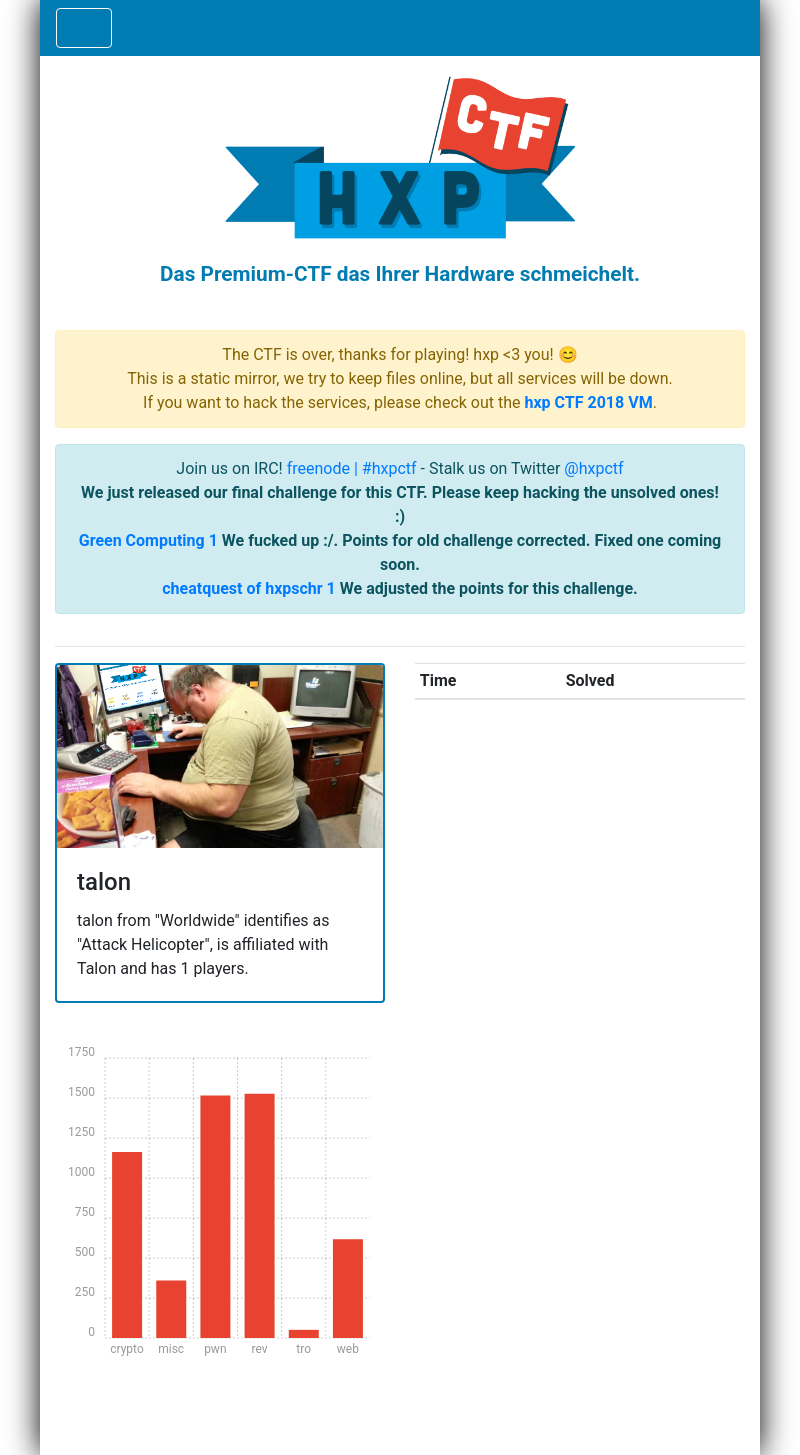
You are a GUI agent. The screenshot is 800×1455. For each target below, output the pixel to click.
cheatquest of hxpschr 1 (249, 588)
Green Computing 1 (148, 540)
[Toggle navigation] (84, 28)
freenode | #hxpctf (352, 468)
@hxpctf (593, 468)
